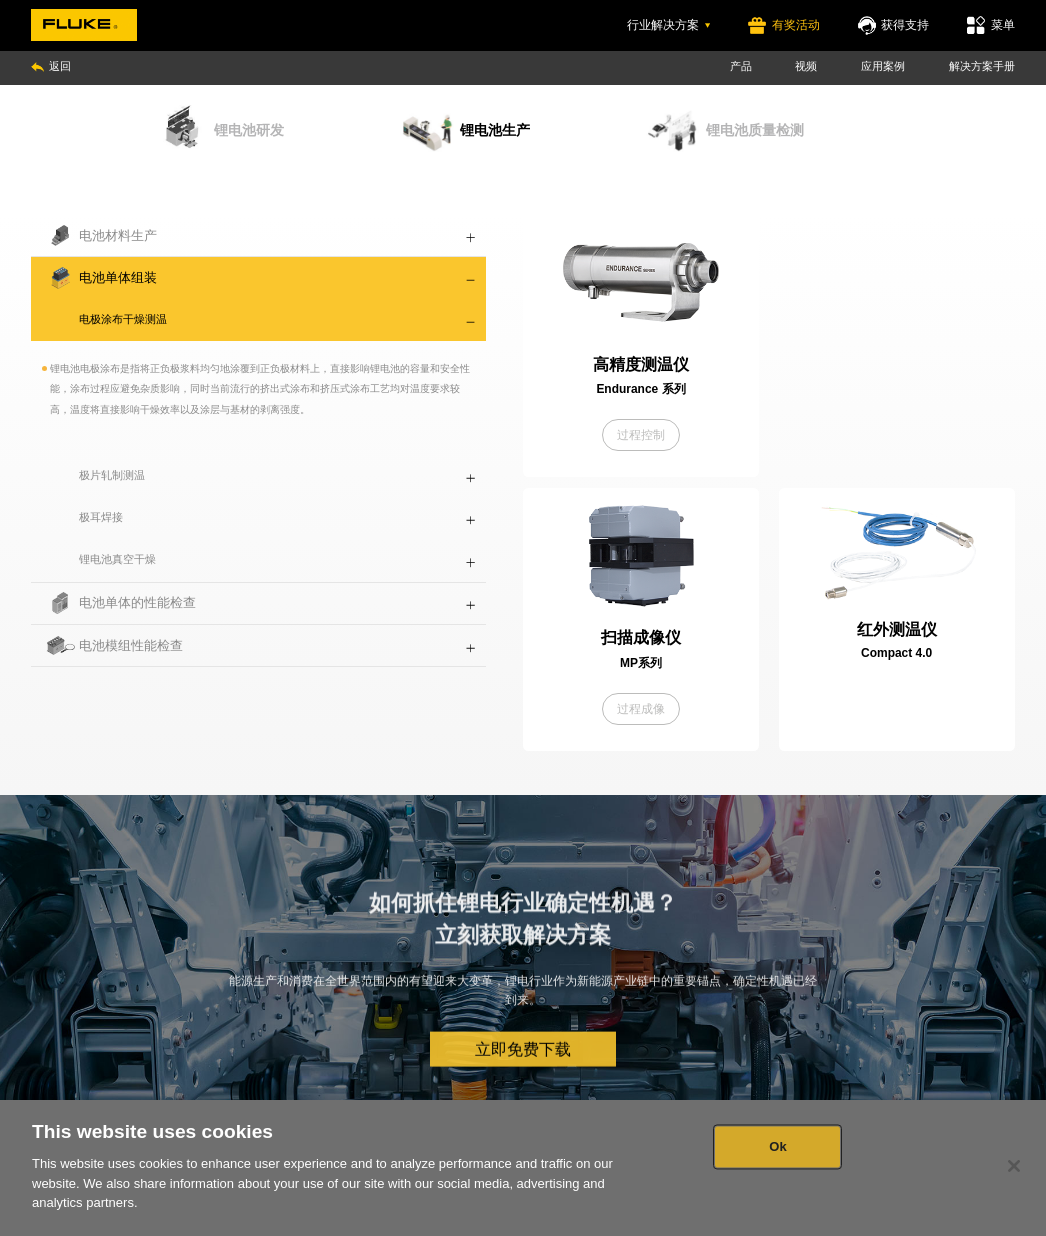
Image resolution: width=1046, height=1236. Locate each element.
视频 (806, 66)
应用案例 (883, 66)
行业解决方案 (668, 25)
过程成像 (641, 709)
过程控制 (641, 435)
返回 (51, 66)
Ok (778, 1146)
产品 (741, 66)
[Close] (1014, 1166)
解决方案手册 (982, 66)
